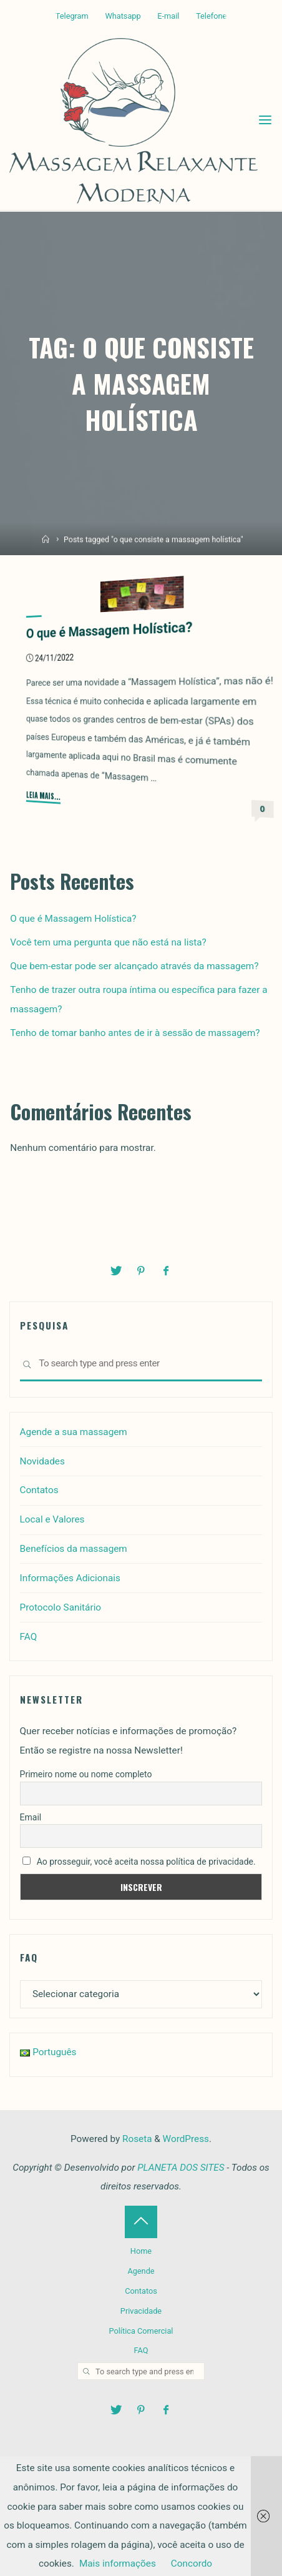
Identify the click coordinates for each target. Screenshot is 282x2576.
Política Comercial (141, 2331)
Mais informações (117, 2563)
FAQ (28, 1636)
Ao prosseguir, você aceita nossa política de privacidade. (139, 1862)
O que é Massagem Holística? (109, 630)
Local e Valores (52, 1519)
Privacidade (141, 2311)
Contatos (39, 1490)
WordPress (186, 2138)
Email (31, 1817)
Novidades (42, 1461)
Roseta (136, 2138)
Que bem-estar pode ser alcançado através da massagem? (134, 966)
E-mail (168, 16)
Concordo (191, 2563)
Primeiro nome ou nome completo (86, 1774)
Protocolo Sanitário (60, 1607)
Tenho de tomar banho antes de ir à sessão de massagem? (135, 1033)
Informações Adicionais (70, 1578)
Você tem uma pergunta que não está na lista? (108, 942)
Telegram (72, 16)
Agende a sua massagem (73, 1432)
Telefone (211, 16)
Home (141, 2251)
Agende (140, 2271)
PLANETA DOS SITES (180, 2167)
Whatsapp (122, 16)
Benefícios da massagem (73, 1548)
